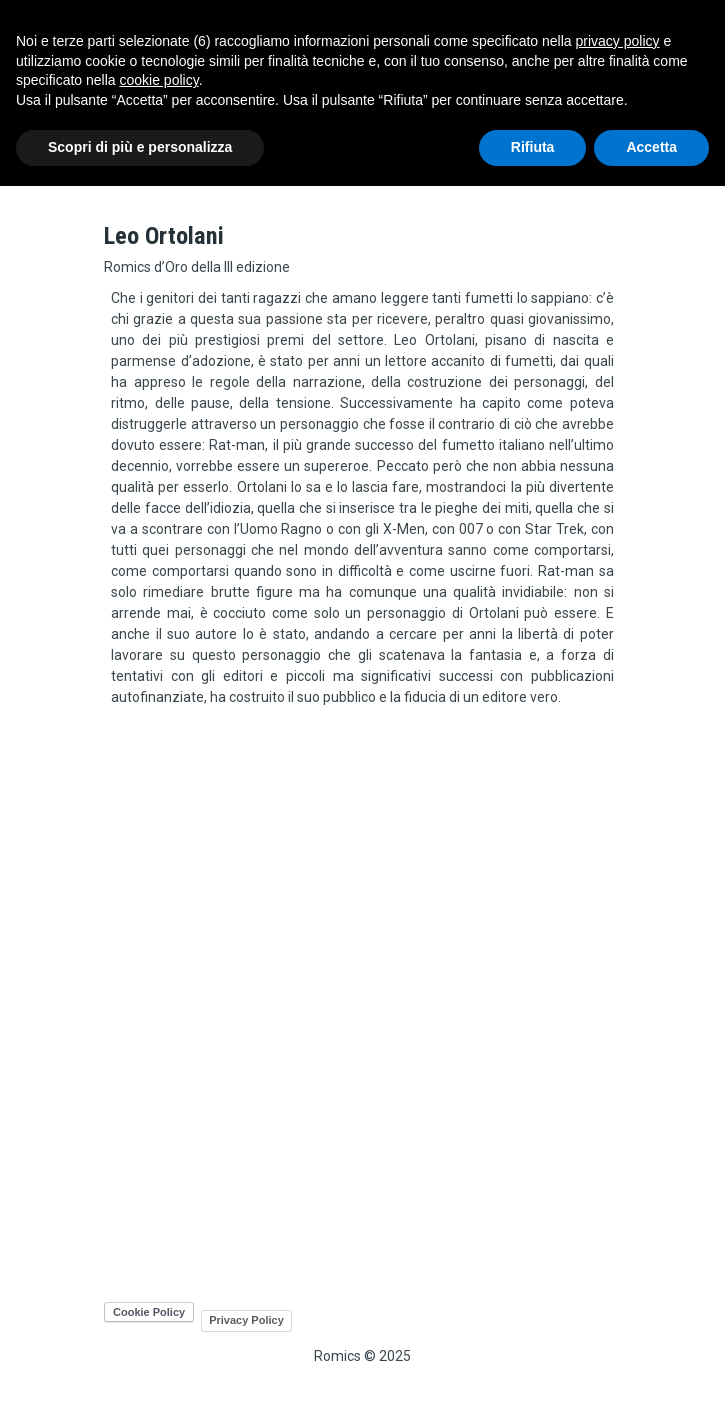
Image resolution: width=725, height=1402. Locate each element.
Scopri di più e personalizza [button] (140, 147)
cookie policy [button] (159, 80)
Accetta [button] (651, 147)
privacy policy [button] (618, 41)
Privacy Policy (246, 1320)
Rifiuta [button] (533, 147)
